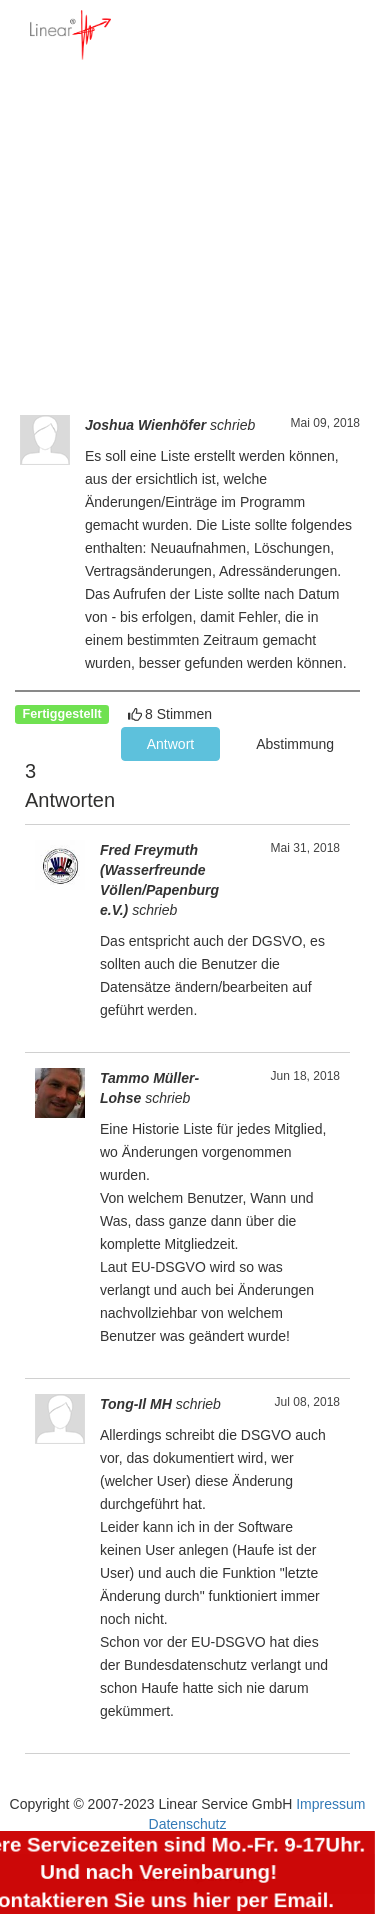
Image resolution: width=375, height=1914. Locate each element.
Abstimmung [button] (295, 744)
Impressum (330, 1804)
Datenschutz (188, 1824)
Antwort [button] (170, 744)
